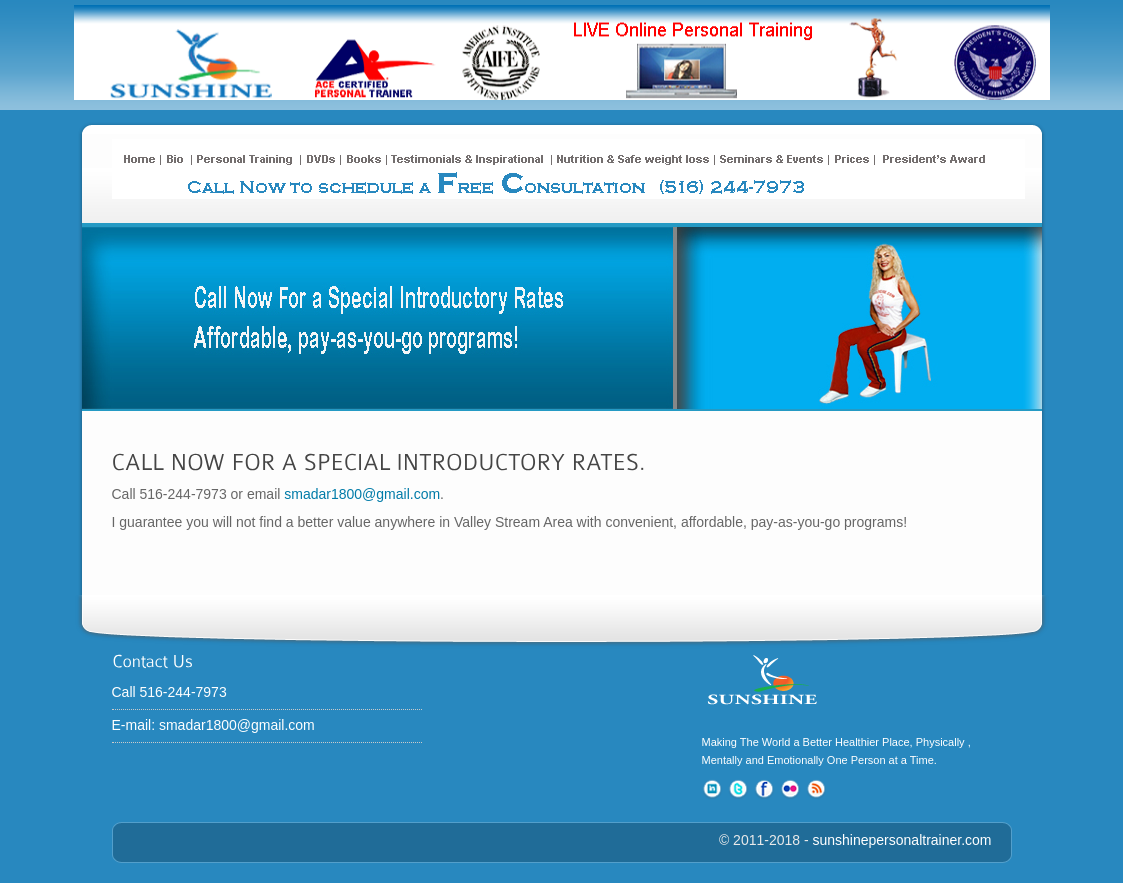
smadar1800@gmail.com (362, 494)
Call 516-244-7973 (181, 692)
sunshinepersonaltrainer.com (902, 840)
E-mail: (135, 725)
